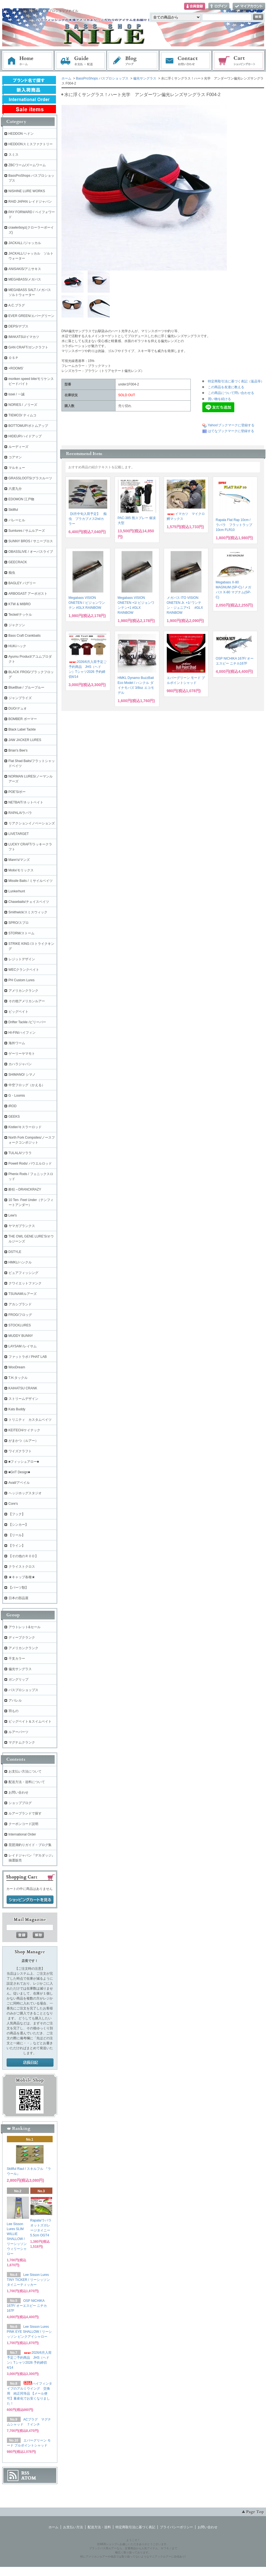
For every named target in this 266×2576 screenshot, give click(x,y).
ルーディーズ (18, 447)
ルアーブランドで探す (25, 1813)
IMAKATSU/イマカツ (24, 337)
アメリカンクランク (23, 991)
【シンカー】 (18, 1525)
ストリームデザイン (23, 1399)
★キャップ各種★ (22, 1577)
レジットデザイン (22, 959)
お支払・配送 (80, 61)
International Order (22, 1834)
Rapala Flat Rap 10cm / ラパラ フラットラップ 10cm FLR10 (234, 525)
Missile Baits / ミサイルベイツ (31, 881)
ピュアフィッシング (23, 1273)
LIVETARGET (19, 834)
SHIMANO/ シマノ (22, 1075)
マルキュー (17, 468)
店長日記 (30, 2062)
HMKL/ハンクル (20, 1262)
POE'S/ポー (17, 792)
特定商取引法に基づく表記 (135, 2527)
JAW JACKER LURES (25, 740)
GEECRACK (18, 562)
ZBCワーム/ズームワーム (27, 165)
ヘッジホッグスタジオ (25, 1493)
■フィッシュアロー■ (24, 1462)
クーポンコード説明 (23, 1824)
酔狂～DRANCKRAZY (25, 1189)
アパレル (15, 1700)
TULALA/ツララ (20, 1153)
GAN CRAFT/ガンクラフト (29, 347)
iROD (13, 1106)
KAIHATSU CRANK (23, 1388)
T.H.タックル (18, 1378)
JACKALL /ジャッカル (25, 243)
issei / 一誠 (17, 394)
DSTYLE (15, 1252)
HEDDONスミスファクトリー (31, 144)
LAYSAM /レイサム (23, 1346)
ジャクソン (17, 625)
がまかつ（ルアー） (23, 1441)
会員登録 (194, 6)
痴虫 (12, 573)
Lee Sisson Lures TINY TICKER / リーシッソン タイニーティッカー (28, 2280)
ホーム (28, 61)
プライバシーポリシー (176, 2527)
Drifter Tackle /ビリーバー (27, 1022)
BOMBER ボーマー (23, 719)
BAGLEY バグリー (22, 583)
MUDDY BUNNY (21, 1336)
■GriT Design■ (19, 1472)
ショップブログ (20, 1803)
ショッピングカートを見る (30, 1899)
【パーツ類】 (18, 1587)
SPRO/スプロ (19, 923)
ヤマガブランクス (22, 1226)
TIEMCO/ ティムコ (22, 415)
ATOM (28, 2478)
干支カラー (17, 1658)
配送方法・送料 (99, 2527)
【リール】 (17, 1535)
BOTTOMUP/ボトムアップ (28, 426)
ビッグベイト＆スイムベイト (30, 1721)
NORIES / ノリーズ (23, 405)
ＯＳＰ (13, 358)
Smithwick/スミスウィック (28, 912)
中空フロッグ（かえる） (27, 1085)
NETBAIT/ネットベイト (26, 802)
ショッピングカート (239, 61)
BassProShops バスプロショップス (102, 78)
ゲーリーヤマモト (22, 1054)
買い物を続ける (219, 399)
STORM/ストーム (21, 933)
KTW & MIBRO (20, 604)
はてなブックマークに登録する (231, 431)
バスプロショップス (23, 1690)
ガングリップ (18, 1679)
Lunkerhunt (17, 891)
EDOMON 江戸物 (21, 499)
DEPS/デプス (18, 326)
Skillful (13, 510)
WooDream (17, 1367)
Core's (13, 1504)
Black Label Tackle (22, 729)
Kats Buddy (17, 1409)
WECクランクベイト (24, 970)
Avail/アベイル (19, 1483)
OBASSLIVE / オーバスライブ (31, 552)
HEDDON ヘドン (21, 134)
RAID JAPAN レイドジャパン (30, 201)
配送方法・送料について (27, 1782)
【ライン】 (17, 1546)
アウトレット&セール (25, 1627)
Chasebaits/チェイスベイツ (29, 902)
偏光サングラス (144, 78)
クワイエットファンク (25, 1283)
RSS (25, 2473)
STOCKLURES (20, 1325)
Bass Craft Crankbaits (25, 636)
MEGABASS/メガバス (25, 279)
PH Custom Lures (22, 980)
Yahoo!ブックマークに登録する (231, 425)
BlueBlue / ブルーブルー (26, 687)
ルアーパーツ (18, 1732)
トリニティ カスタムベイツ (30, 1420)
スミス (13, 155)
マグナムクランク (22, 1742)
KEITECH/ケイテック (24, 1430)
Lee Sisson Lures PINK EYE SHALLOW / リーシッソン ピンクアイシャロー (29, 2332)
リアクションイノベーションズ (32, 823)
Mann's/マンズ (19, 860)
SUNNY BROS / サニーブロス (31, 541)
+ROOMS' (16, 368)
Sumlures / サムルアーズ (27, 531)
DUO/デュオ (18, 708)
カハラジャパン (20, 1064)
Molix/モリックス (21, 870)
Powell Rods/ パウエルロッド (30, 1163)
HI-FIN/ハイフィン (22, 1033)
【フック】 (17, 1514)
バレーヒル (17, 520)
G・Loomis (17, 1095)
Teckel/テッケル (20, 615)
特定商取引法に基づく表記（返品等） (236, 381)
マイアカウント (248, 6)
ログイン (219, 6)
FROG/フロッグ (20, 1315)
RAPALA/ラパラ (20, 813)
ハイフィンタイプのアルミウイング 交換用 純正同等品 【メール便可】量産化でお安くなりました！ (29, 2393)
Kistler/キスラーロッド (25, 1127)
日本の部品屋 (18, 1598)
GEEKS (14, 1116)
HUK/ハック (17, 646)
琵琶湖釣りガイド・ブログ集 (30, 1845)
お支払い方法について (25, 1771)
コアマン (15, 457)
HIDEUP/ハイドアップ (25, 436)
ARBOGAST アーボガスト (28, 594)
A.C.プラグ (17, 305)
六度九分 (15, 489)
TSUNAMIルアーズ (23, 1294)
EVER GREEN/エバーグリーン (31, 316)
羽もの (13, 1711)
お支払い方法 (73, 2527)
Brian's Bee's (18, 750)
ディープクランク (22, 1637)
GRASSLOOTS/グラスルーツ (30, 478)
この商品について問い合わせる (231, 393)
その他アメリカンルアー (27, 1001)
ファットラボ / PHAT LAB (28, 1357)
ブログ (133, 61)
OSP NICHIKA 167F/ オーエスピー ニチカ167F (27, 2306)
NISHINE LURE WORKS (27, 191)
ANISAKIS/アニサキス (25, 269)
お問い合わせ (186, 61)
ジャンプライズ (20, 698)
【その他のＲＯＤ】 (23, 1556)
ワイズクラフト (20, 1451)
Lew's (13, 1215)
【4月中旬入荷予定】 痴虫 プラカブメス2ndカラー (88, 519)
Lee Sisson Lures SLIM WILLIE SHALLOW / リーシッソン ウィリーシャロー (17, 2239)
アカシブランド (20, 1304)
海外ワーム (17, 1043)
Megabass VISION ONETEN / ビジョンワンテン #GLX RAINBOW (87, 603)
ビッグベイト (18, 1012)
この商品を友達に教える (226, 387)
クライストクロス (22, 1567)
